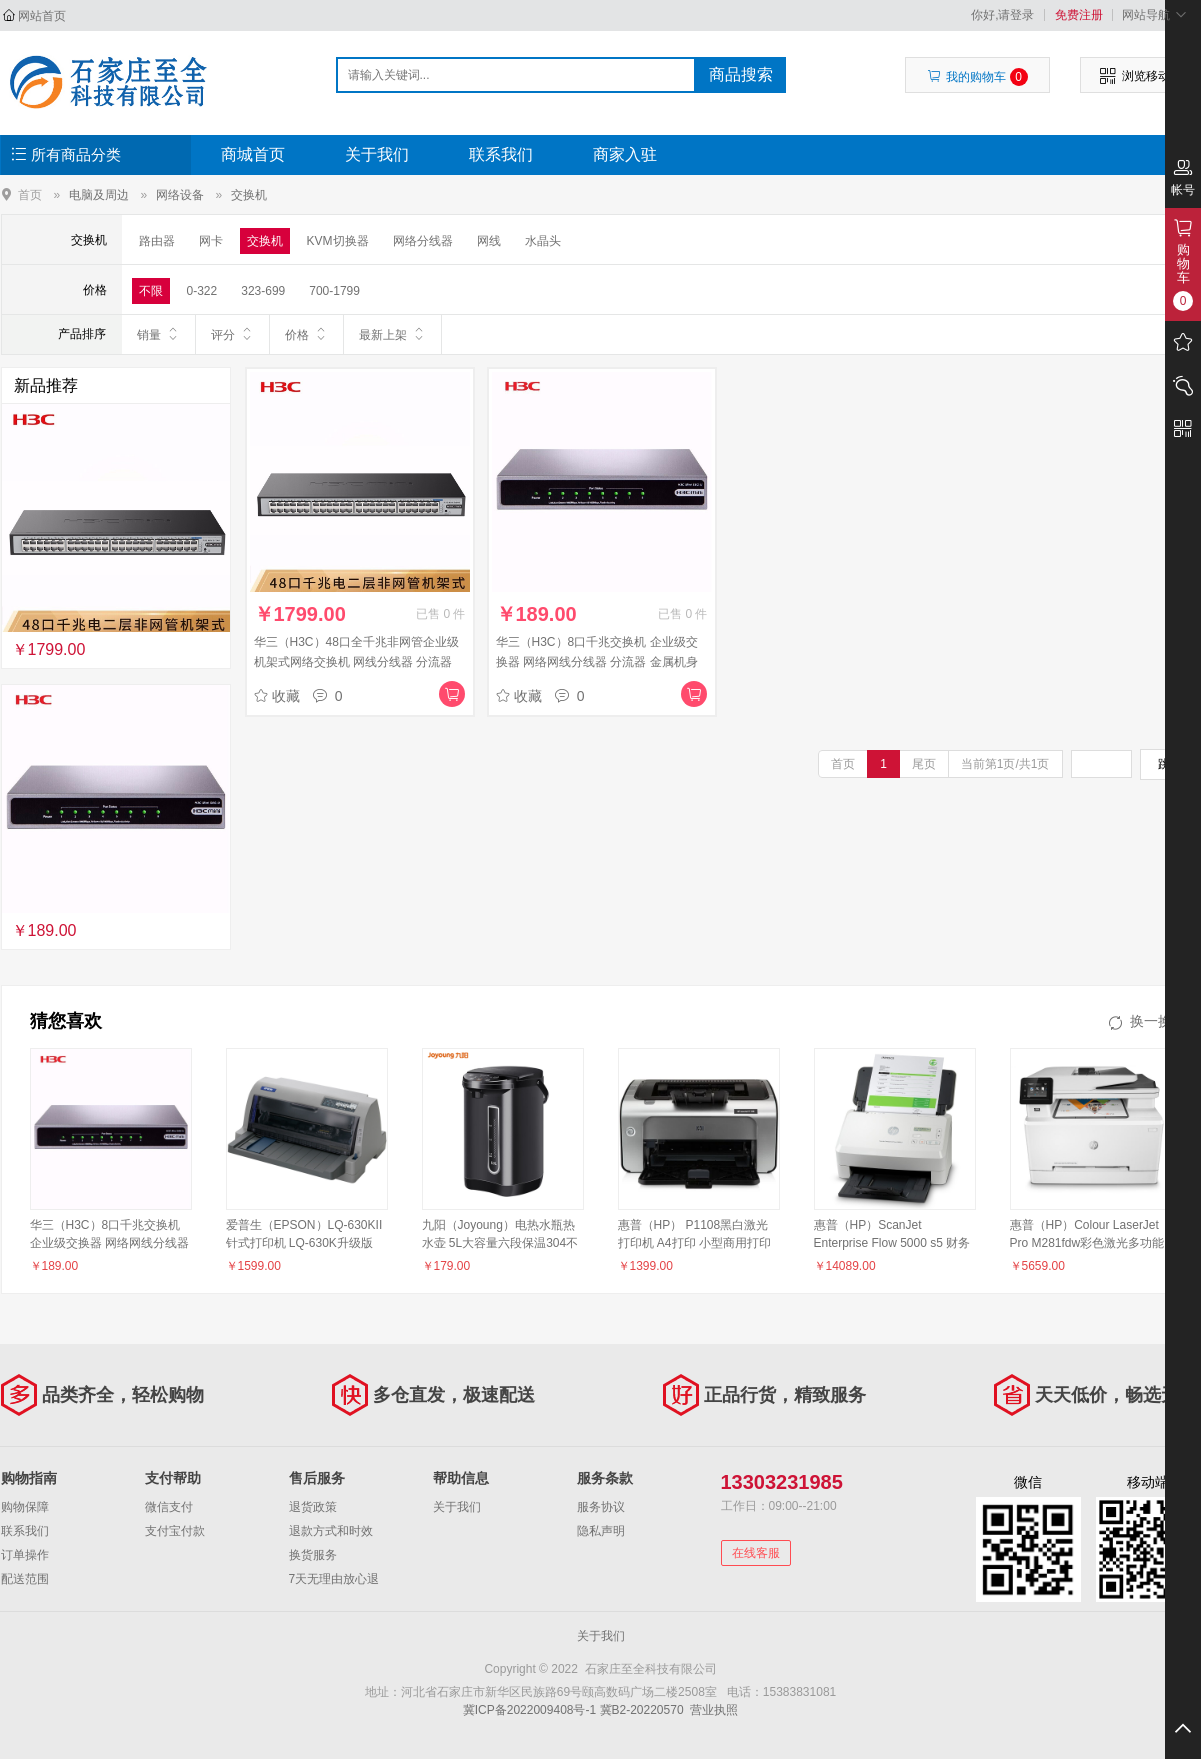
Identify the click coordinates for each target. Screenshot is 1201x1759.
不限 (151, 291)
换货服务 (313, 1555)
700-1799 (334, 291)
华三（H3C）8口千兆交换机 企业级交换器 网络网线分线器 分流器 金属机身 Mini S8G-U (597, 662)
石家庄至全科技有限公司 (107, 82)
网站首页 (42, 16)
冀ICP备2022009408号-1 (529, 1710)
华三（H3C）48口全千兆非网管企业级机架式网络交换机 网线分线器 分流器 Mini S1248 (356, 662)
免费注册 (1079, 15)
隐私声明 (601, 1531)
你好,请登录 (1002, 15)
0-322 (202, 291)
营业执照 (714, 1710)
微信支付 (169, 1507)
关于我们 (377, 154)
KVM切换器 (338, 241)
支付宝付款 (175, 1531)
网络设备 (180, 195)
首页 (30, 194)
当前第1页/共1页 (1005, 764)
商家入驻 (625, 154)
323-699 (263, 291)
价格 (306, 334)
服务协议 (601, 1507)
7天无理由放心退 (334, 1579)
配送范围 (25, 1579)
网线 (489, 241)
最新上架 (392, 334)
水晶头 (543, 241)
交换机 (249, 195)
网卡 (211, 241)
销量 (158, 334)
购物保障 (25, 1507)
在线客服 (756, 1553)
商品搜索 (741, 74)
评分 (232, 334)
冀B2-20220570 (642, 1710)
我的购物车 (977, 77)
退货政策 (313, 1507)
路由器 (157, 241)
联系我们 (501, 154)
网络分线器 (423, 241)
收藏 (277, 696)
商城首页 (253, 154)
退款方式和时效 (331, 1531)
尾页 (924, 764)
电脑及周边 (99, 195)
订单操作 (25, 1555)
